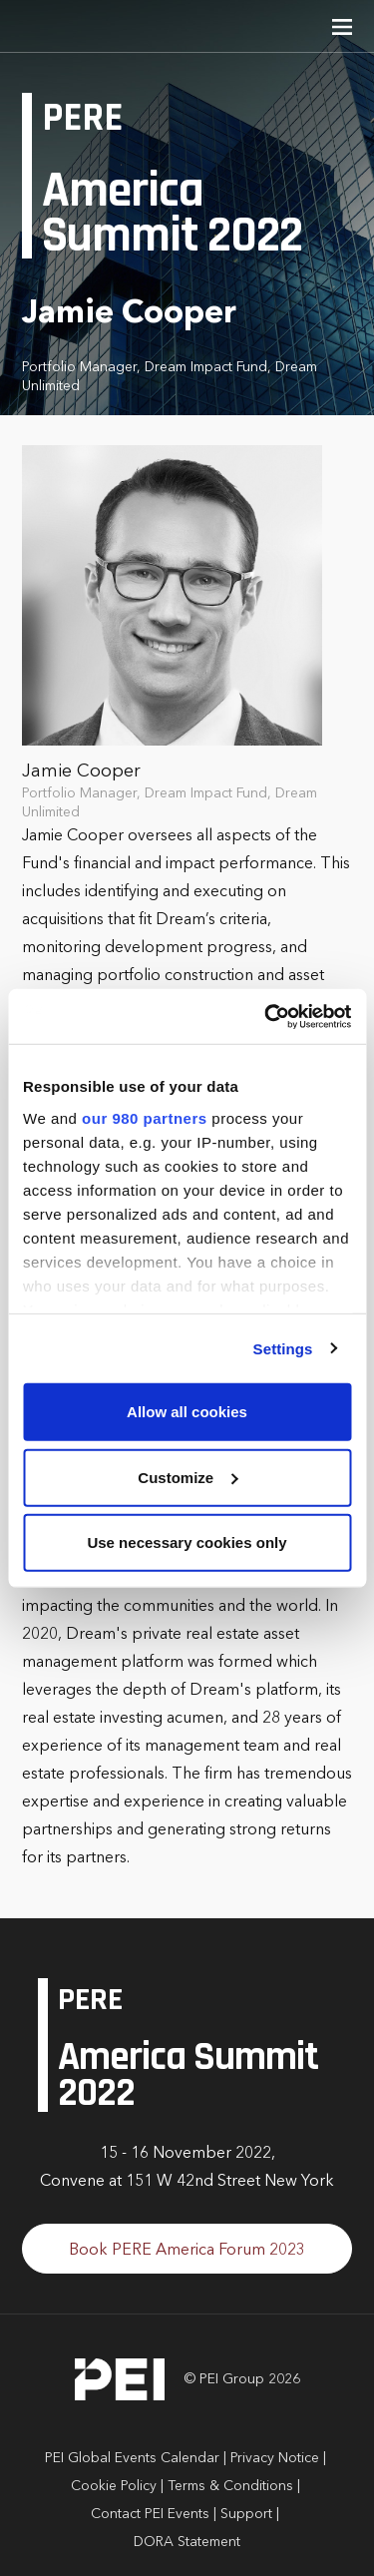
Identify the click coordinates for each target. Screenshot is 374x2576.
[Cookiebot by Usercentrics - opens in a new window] (266, 1016)
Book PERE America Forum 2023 (187, 2251)
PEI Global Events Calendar (132, 2458)
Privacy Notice (274, 2458)
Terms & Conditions (230, 2486)
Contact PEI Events (150, 2514)
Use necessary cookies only (186, 1542)
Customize (187, 1476)
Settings (283, 1347)
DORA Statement (187, 2542)
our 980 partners (144, 1117)
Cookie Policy (114, 2486)
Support (246, 2514)
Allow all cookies (187, 1411)
